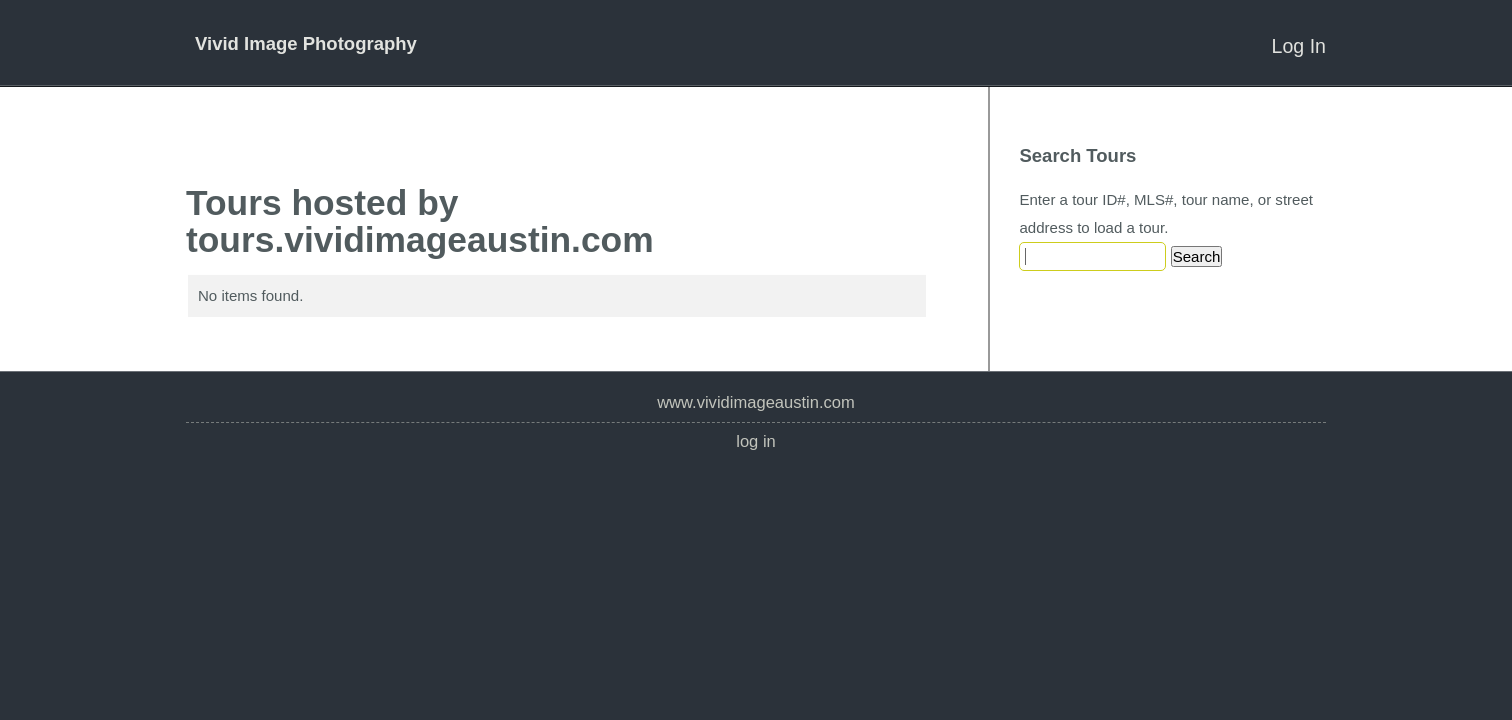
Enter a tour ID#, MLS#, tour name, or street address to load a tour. (1166, 213)
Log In (1299, 46)
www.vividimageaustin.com (756, 402)
